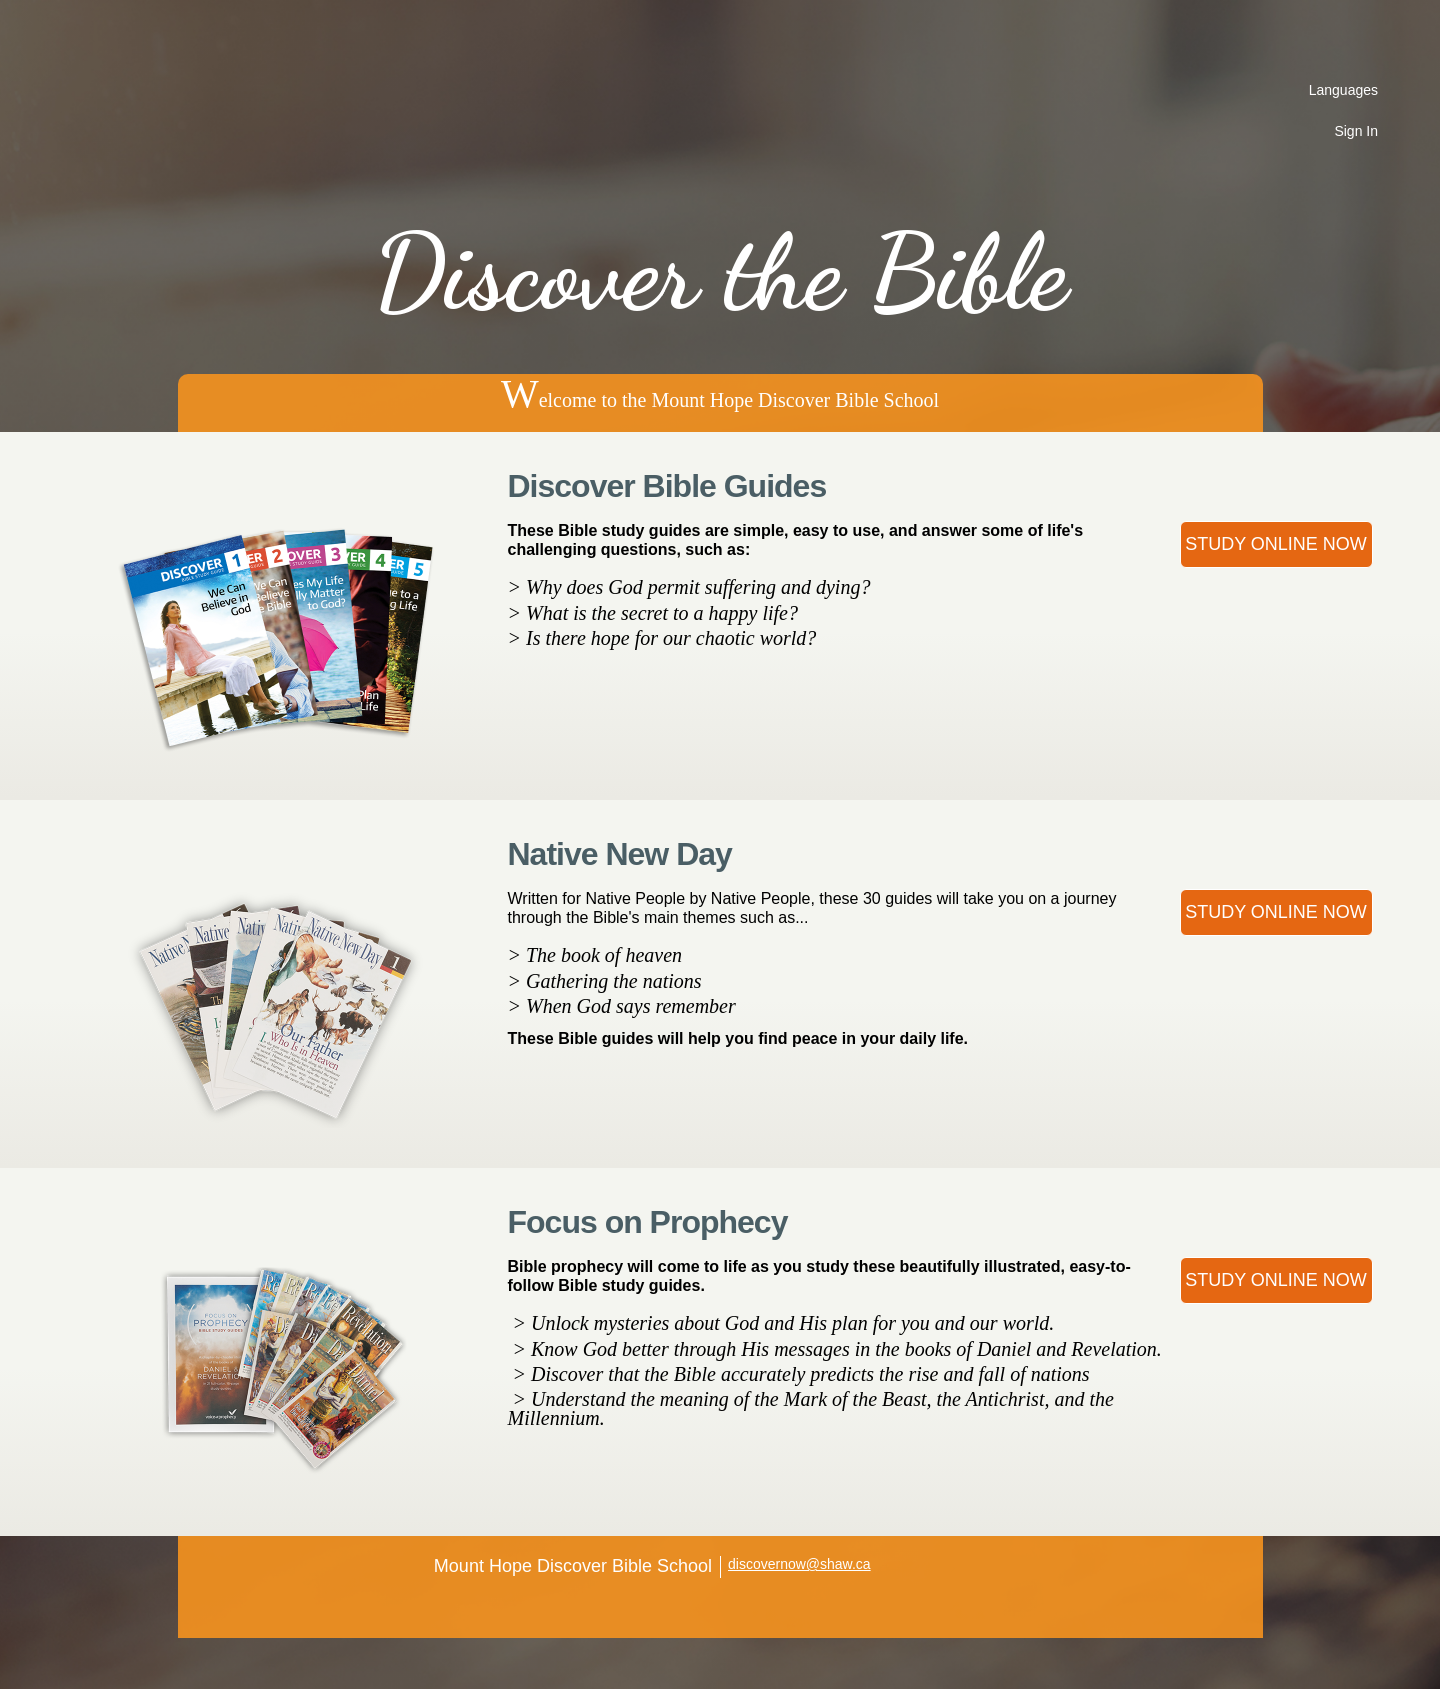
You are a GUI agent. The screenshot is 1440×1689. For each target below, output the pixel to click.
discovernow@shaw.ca (799, 1564)
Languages (1343, 90)
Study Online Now (1276, 544)
